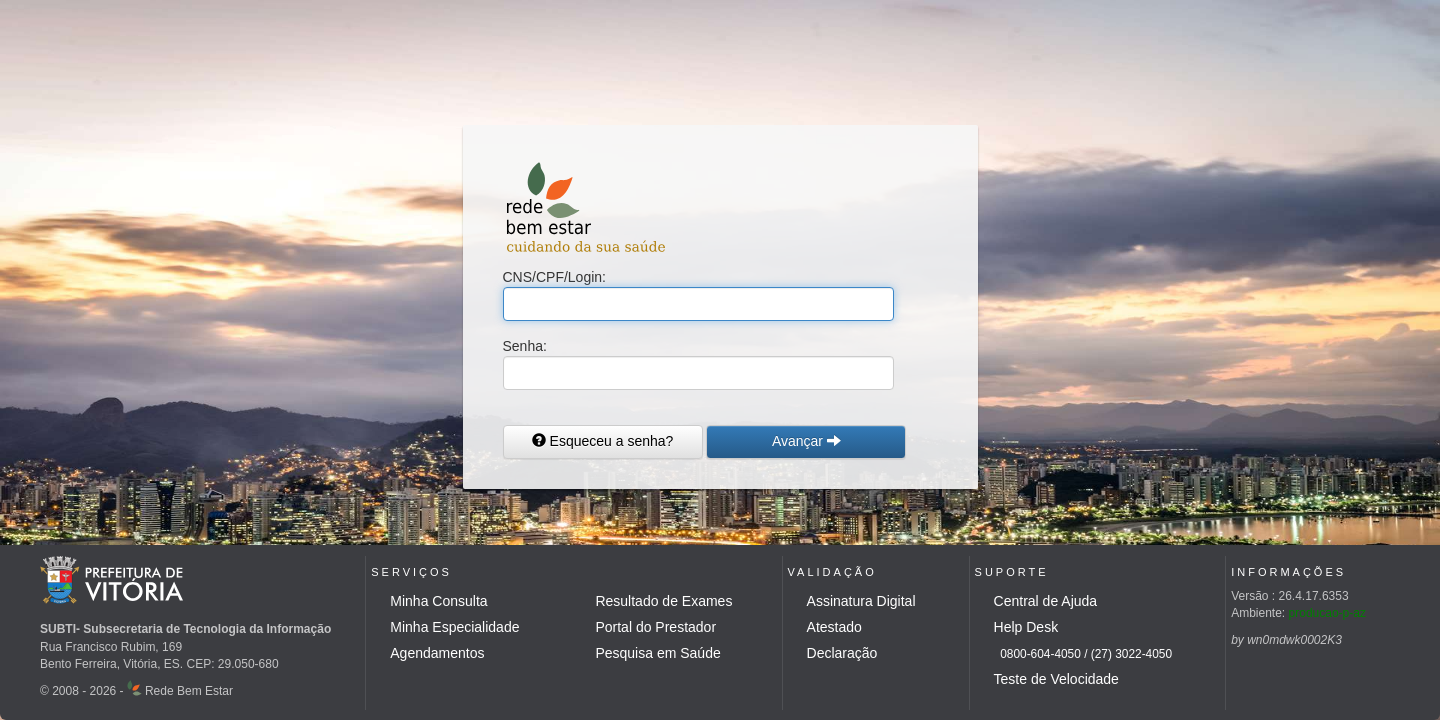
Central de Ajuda (1046, 601)
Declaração (842, 653)
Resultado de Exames (663, 601)
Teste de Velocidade (1056, 679)
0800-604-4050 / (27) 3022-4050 (1083, 654)
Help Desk (1026, 627)
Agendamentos (437, 653)
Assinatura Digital (861, 601)
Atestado (834, 627)
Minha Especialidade (454, 627)
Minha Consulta (438, 601)
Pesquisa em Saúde (657, 653)
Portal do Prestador (655, 627)
